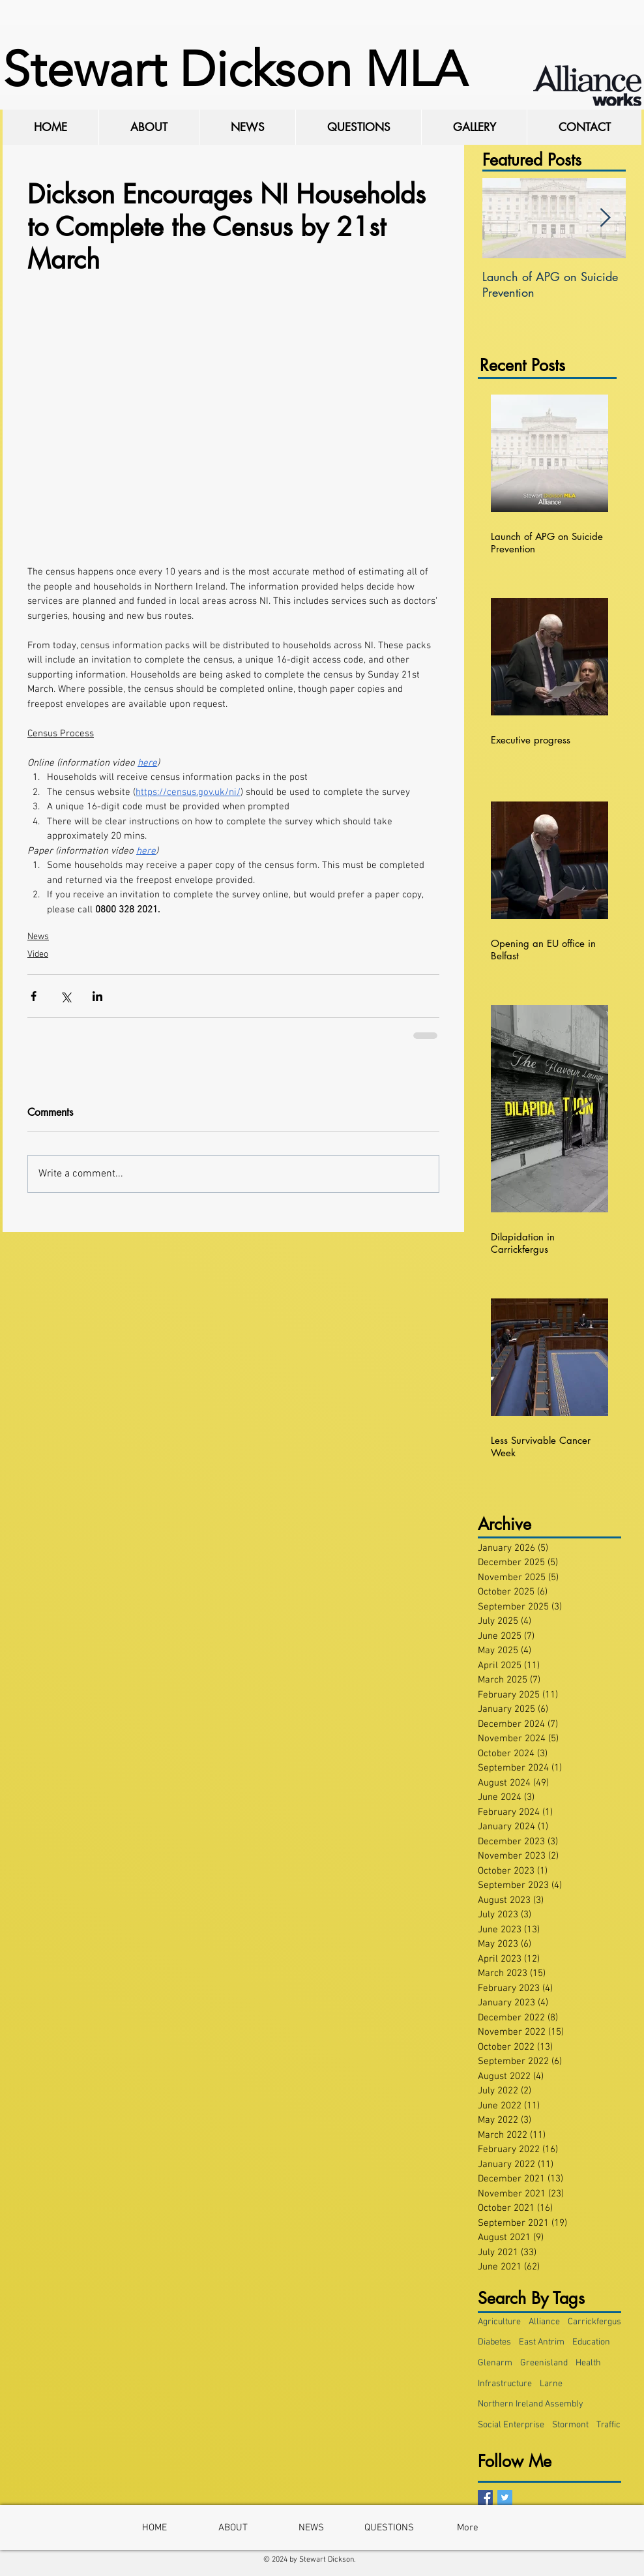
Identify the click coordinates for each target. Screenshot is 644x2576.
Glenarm (495, 2363)
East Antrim (541, 2342)
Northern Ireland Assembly (530, 2404)
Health (588, 2363)
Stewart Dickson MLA (235, 69)
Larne (551, 2383)
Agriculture (499, 2322)
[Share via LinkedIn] (97, 996)
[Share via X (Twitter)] (65, 996)
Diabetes (494, 2342)
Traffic (608, 2425)
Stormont (570, 2425)
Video (37, 954)
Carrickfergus (594, 2322)
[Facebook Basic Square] (485, 2497)
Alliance (544, 2322)
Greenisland (544, 2363)
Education (591, 2342)
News (38, 936)
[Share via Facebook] (33, 996)
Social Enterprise (511, 2425)
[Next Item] (605, 218)
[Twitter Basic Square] (504, 2497)
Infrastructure (505, 2383)
